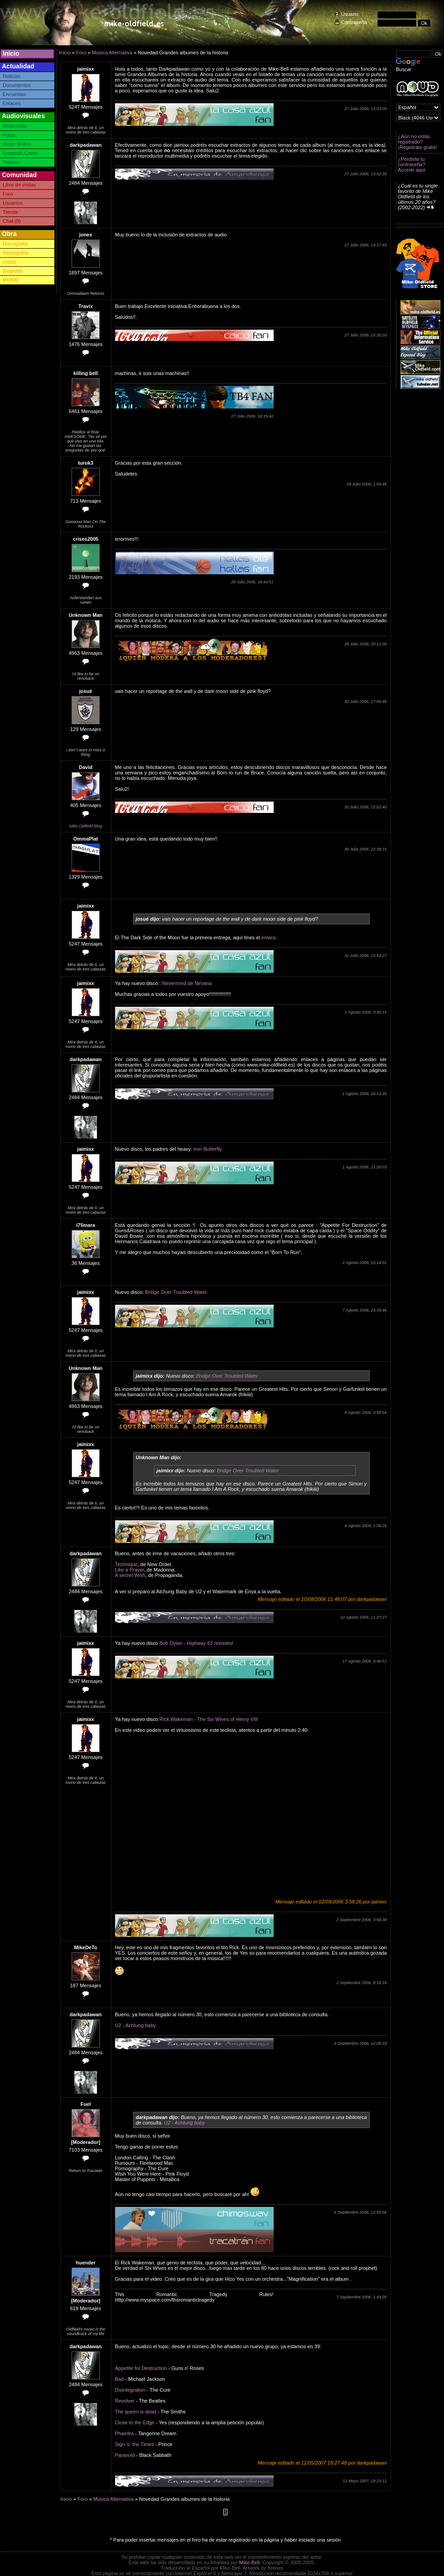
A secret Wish (130, 1575)
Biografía (13, 271)
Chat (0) (12, 221)
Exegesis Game (20, 153)
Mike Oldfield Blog (85, 826)
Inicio (11, 53)
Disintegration (130, 2390)
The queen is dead (135, 2411)
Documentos (17, 85)
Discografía (15, 243)
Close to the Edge (134, 2422)
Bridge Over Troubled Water (176, 1292)
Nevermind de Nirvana (187, 983)
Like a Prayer (129, 1569)
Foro (8, 194)
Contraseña (354, 22)
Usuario (349, 14)
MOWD (11, 280)
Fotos (9, 135)
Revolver (125, 2400)
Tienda (10, 212)
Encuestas (14, 94)
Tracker (11, 162)
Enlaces (11, 103)
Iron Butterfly (207, 1149)
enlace (268, 937)
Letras (10, 261)
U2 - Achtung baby (135, 2025)
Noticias (11, 76)
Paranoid (125, 2455)
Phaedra (124, 2433)
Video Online (17, 144)
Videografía (15, 252)
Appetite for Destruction (141, 2368)
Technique (126, 1564)
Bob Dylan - (196, 1643)
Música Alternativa (112, 52)
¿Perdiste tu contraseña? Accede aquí (411, 164)
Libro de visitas (19, 184)
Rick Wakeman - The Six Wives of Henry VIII (208, 1719)
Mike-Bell (249, 2562)
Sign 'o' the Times (134, 2444)
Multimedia (15, 126)
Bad (119, 2379)
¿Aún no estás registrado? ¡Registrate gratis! (417, 142)
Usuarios (12, 203)
